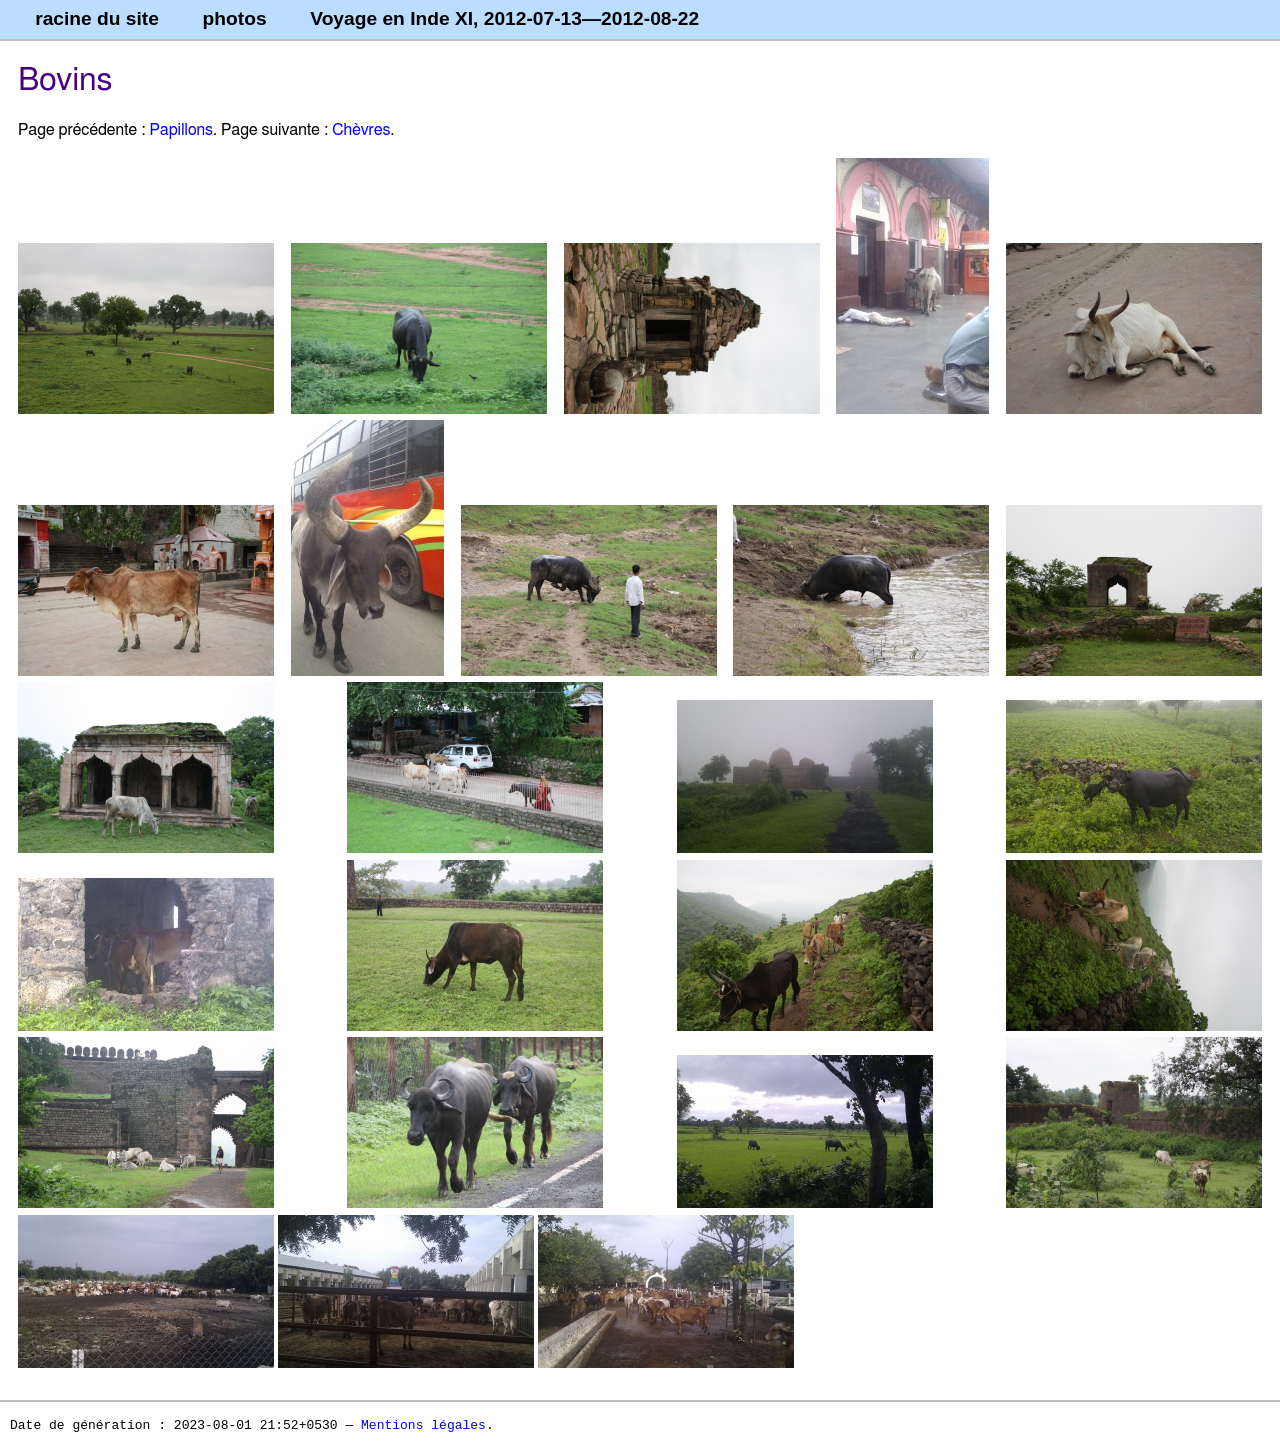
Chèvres (361, 130)
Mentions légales (423, 1426)
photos (235, 18)
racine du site (97, 18)
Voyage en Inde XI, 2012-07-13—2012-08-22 (504, 18)
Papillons (181, 130)
